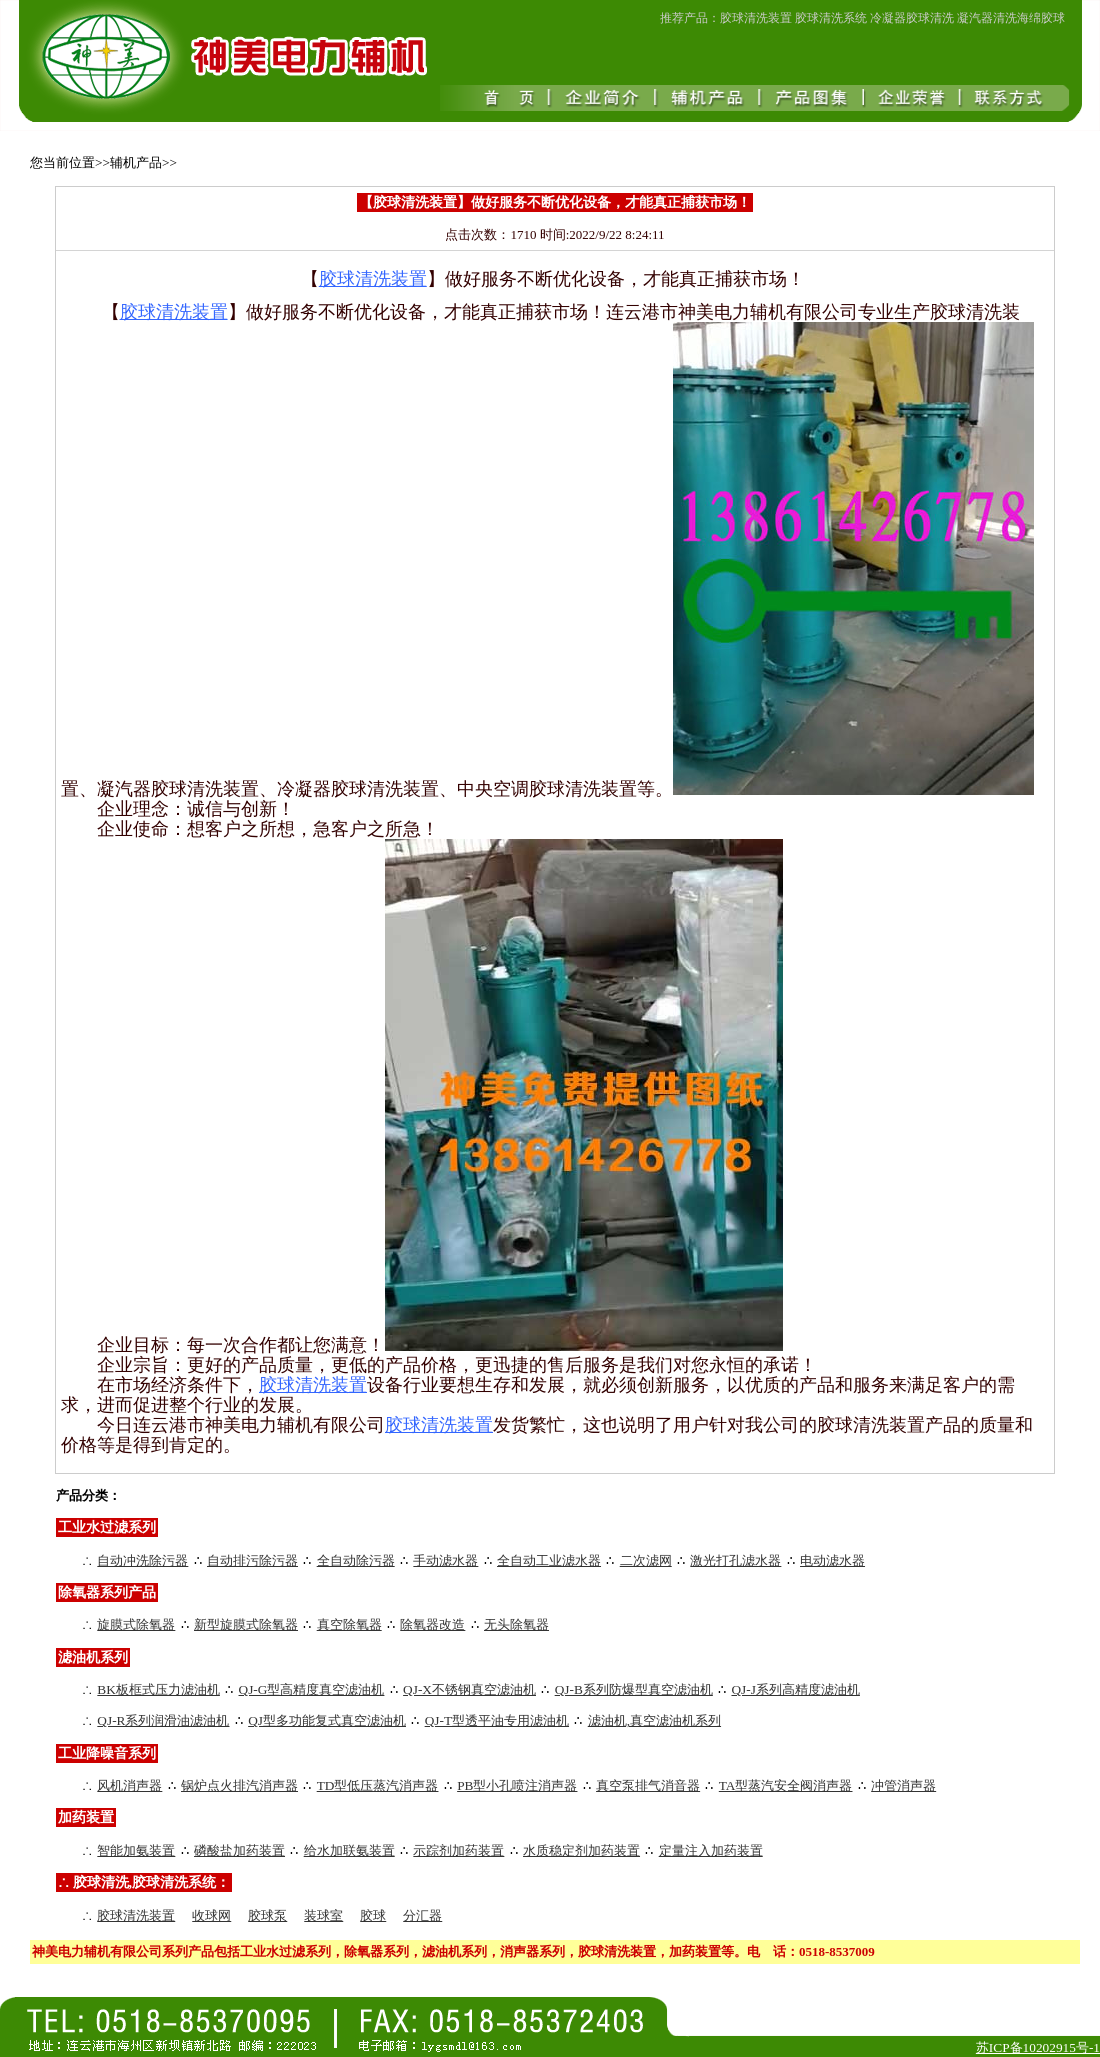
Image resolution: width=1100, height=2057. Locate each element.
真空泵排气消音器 (648, 1785)
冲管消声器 (903, 1785)
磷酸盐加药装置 (239, 1850)
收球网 (211, 1915)
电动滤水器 (832, 1560)
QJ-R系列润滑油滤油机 (163, 1720)
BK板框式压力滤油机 (158, 1689)
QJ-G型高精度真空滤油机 (312, 1689)
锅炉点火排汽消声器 (239, 1785)
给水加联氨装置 (349, 1850)
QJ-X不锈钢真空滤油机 (469, 1689)
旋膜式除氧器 (136, 1624)
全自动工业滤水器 (549, 1560)
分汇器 (422, 1915)
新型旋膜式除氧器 (246, 1624)
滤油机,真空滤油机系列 (654, 1720)
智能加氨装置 (136, 1850)
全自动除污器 (356, 1560)
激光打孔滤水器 (735, 1560)
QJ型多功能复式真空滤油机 (327, 1720)
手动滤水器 (445, 1560)
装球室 (323, 1915)
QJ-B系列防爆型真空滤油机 (634, 1689)
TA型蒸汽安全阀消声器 (786, 1785)
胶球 (373, 1915)
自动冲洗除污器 (142, 1560)
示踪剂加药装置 (458, 1850)
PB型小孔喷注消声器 (517, 1785)
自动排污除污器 (252, 1560)
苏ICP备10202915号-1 (1038, 2047)
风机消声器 (129, 1785)
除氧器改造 (432, 1624)
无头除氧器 (516, 1624)
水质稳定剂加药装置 (581, 1850)
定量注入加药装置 (711, 1850)
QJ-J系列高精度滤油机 (795, 1689)
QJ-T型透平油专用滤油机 (497, 1720)
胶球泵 (267, 1915)
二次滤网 (646, 1560)
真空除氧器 (349, 1624)
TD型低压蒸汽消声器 (378, 1785)
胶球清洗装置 (136, 1915)
